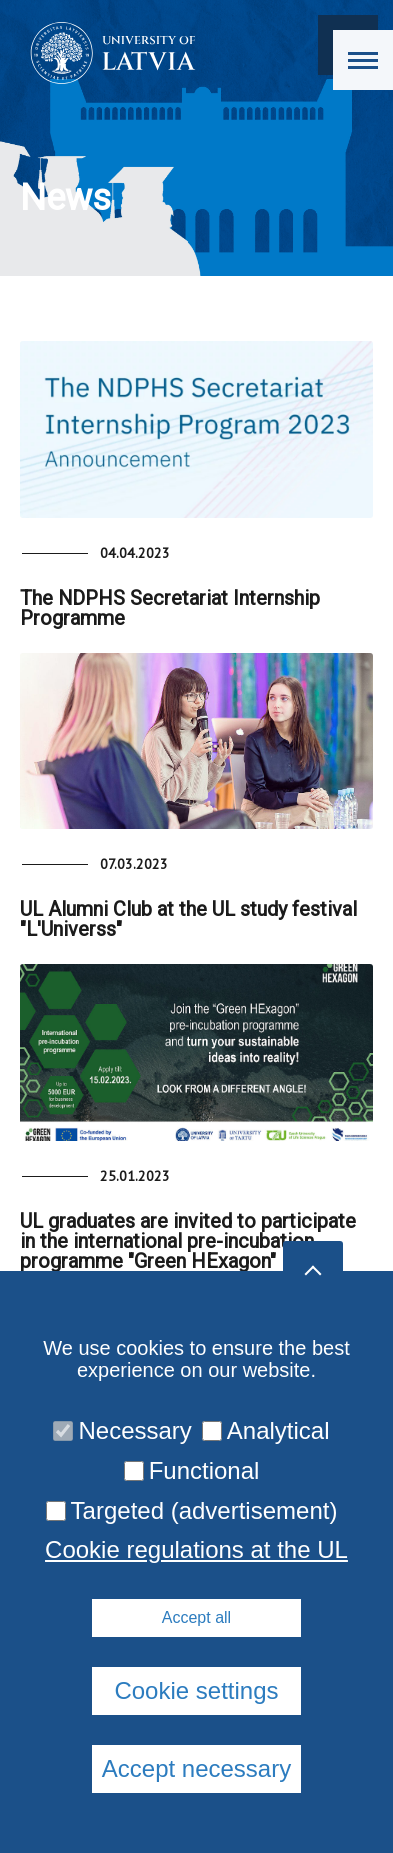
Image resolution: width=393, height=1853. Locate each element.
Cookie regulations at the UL (196, 1783)
